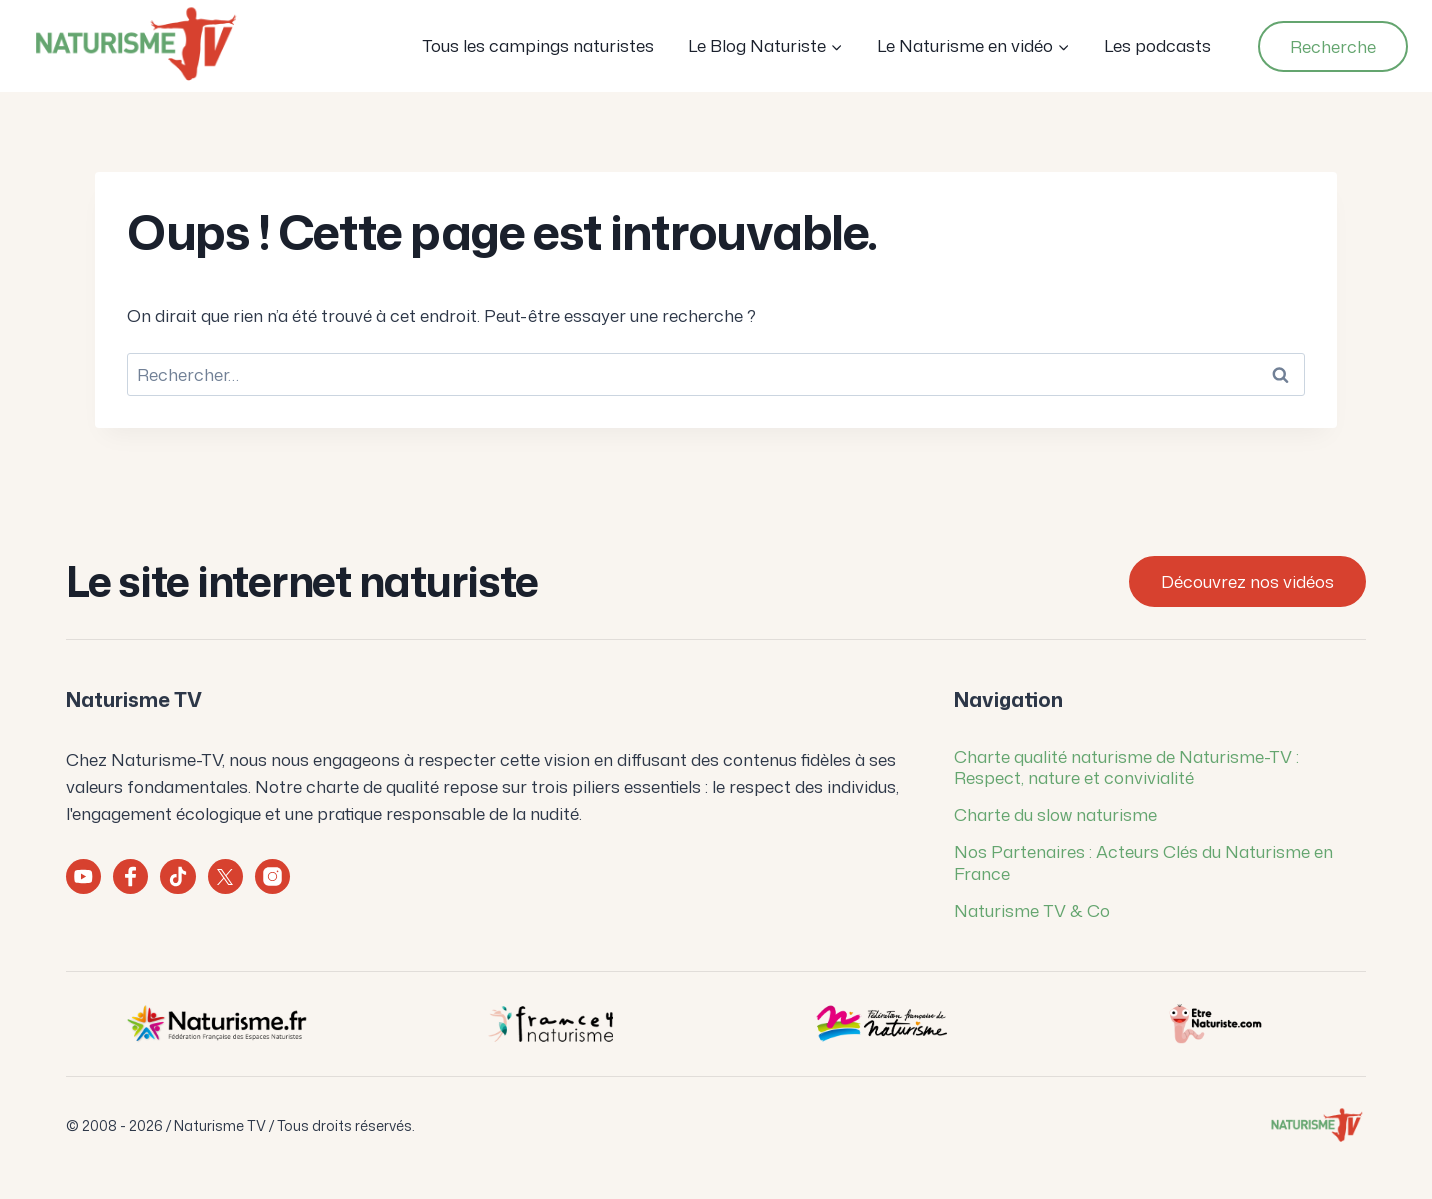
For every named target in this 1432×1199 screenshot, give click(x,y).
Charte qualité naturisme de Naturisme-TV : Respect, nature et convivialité (1126, 766)
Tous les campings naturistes (538, 45)
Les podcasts (1157, 45)
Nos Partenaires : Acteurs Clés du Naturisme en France (1143, 861)
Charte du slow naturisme (1055, 814)
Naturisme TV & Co (1032, 910)
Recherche (1333, 46)
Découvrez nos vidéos (1247, 581)
